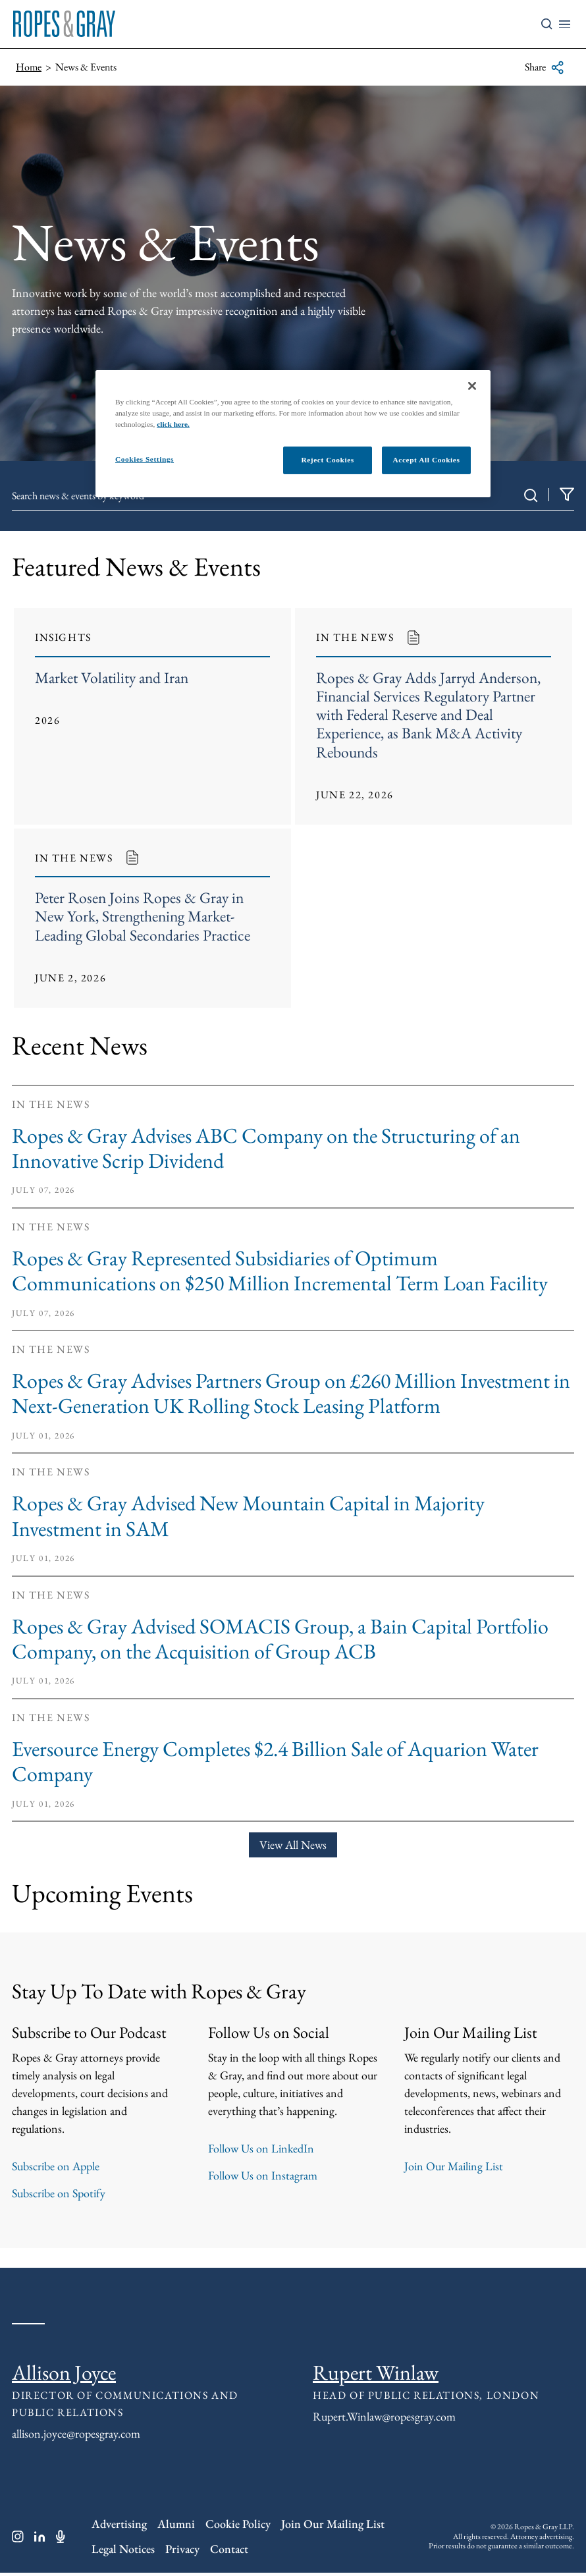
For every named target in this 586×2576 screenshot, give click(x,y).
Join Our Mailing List (453, 2168)
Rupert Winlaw (376, 2375)
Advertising (119, 2526)
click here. (173, 424)
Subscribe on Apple (55, 2168)
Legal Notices (123, 2551)
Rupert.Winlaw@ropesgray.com (384, 2418)
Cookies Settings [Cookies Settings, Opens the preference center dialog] (144, 459)
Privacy (182, 2551)
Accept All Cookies (426, 460)
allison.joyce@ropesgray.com (76, 2436)
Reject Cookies (327, 460)
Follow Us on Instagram (262, 2177)
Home (28, 67)
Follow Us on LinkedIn (261, 2150)
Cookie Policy (238, 2526)
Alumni (176, 2526)
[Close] (472, 385)
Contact (229, 2551)
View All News (293, 1847)
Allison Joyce (64, 2375)
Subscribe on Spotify (58, 2195)
